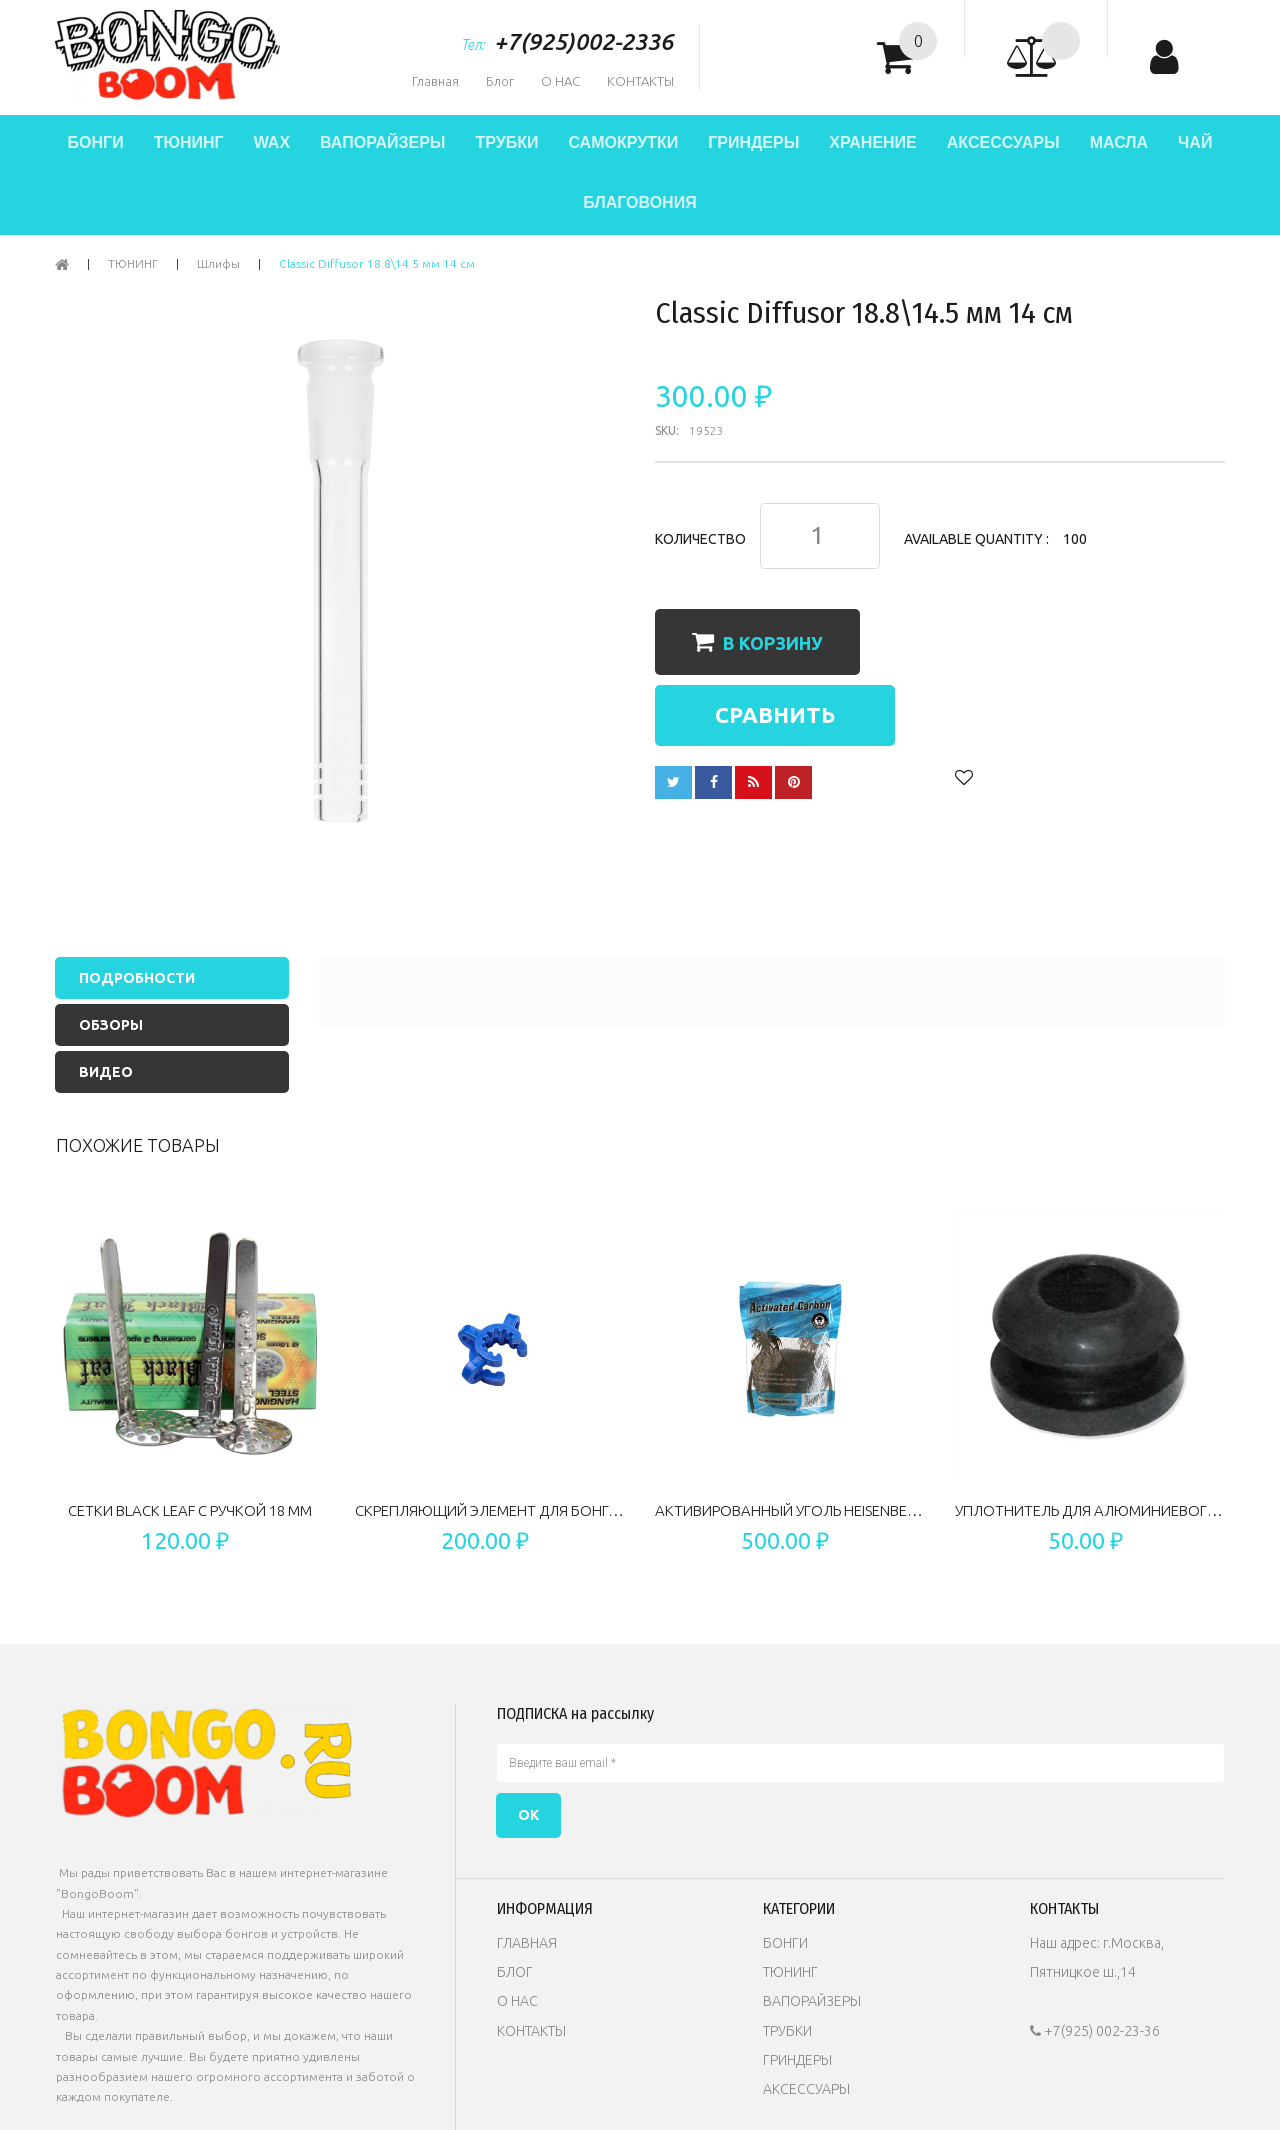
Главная (435, 81)
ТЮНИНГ (189, 142)
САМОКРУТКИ (623, 142)
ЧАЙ (1195, 142)
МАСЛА (1119, 142)
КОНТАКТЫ (640, 81)
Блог (500, 81)
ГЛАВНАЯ (527, 1943)
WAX (272, 142)
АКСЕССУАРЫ (1003, 142)
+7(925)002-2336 (583, 41)
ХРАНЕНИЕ (872, 142)
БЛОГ (515, 1972)
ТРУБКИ (506, 142)
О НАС (560, 81)
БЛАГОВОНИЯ (639, 202)
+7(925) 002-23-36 (1095, 2031)
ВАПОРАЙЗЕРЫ (382, 142)
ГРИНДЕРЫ (753, 142)
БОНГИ (96, 142)
